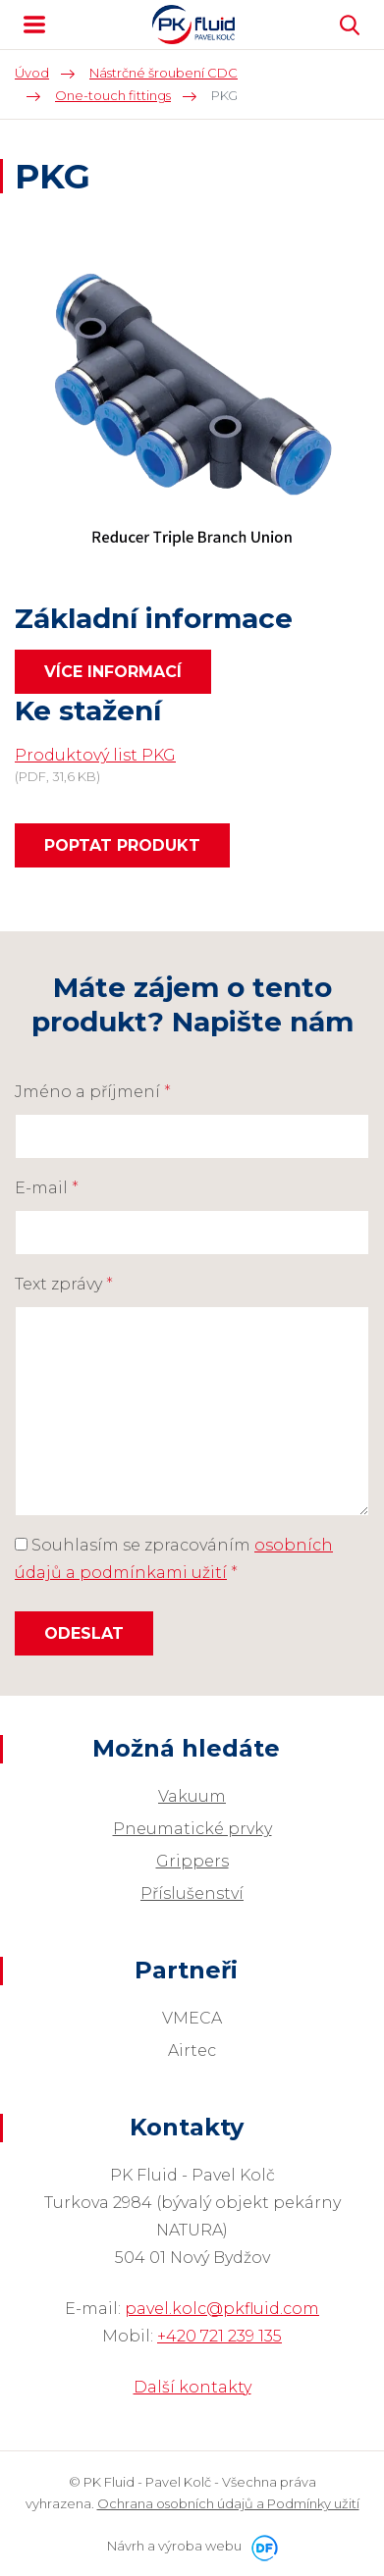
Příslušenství (192, 1893)
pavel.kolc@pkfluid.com (222, 2308)
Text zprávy (64, 1284)
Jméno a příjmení (93, 1091)
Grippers (192, 1861)
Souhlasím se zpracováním (174, 1559)
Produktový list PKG (95, 755)
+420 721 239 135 (219, 2336)
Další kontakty (192, 2387)
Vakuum (192, 1796)
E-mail (47, 1188)
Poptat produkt (122, 845)
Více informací (113, 671)
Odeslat (84, 1633)
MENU (34, 24)
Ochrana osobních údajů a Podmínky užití (228, 2503)
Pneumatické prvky (192, 1828)
